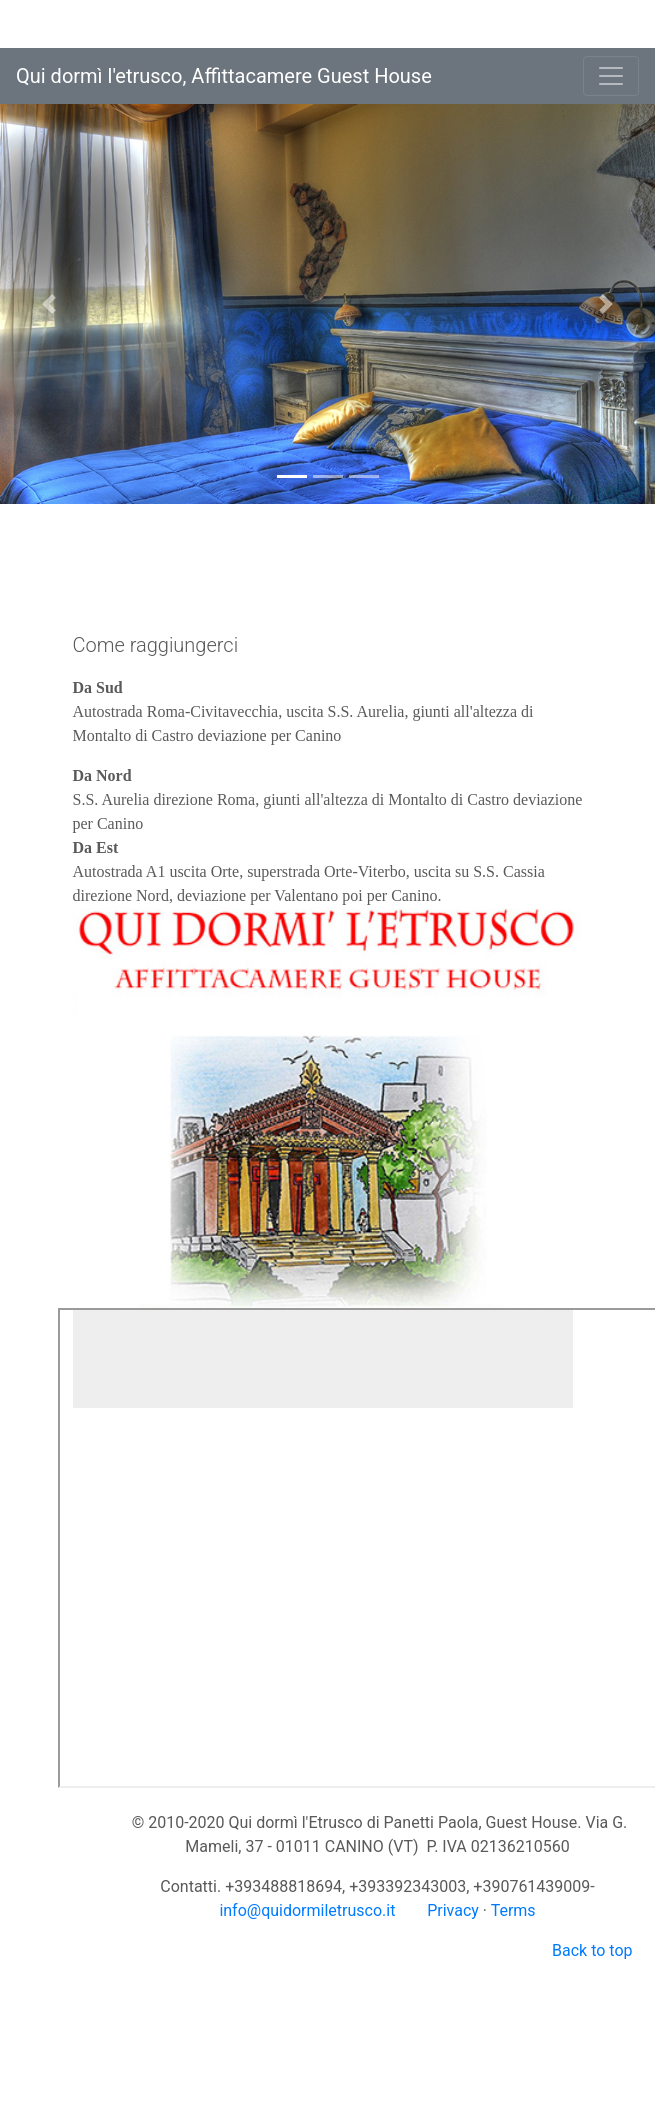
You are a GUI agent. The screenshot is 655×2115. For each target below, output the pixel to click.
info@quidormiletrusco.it (307, 1910)
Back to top (592, 1950)
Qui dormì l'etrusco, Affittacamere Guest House (224, 76)
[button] (49, 304)
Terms (513, 1910)
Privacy (453, 1910)
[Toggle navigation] (611, 76)
